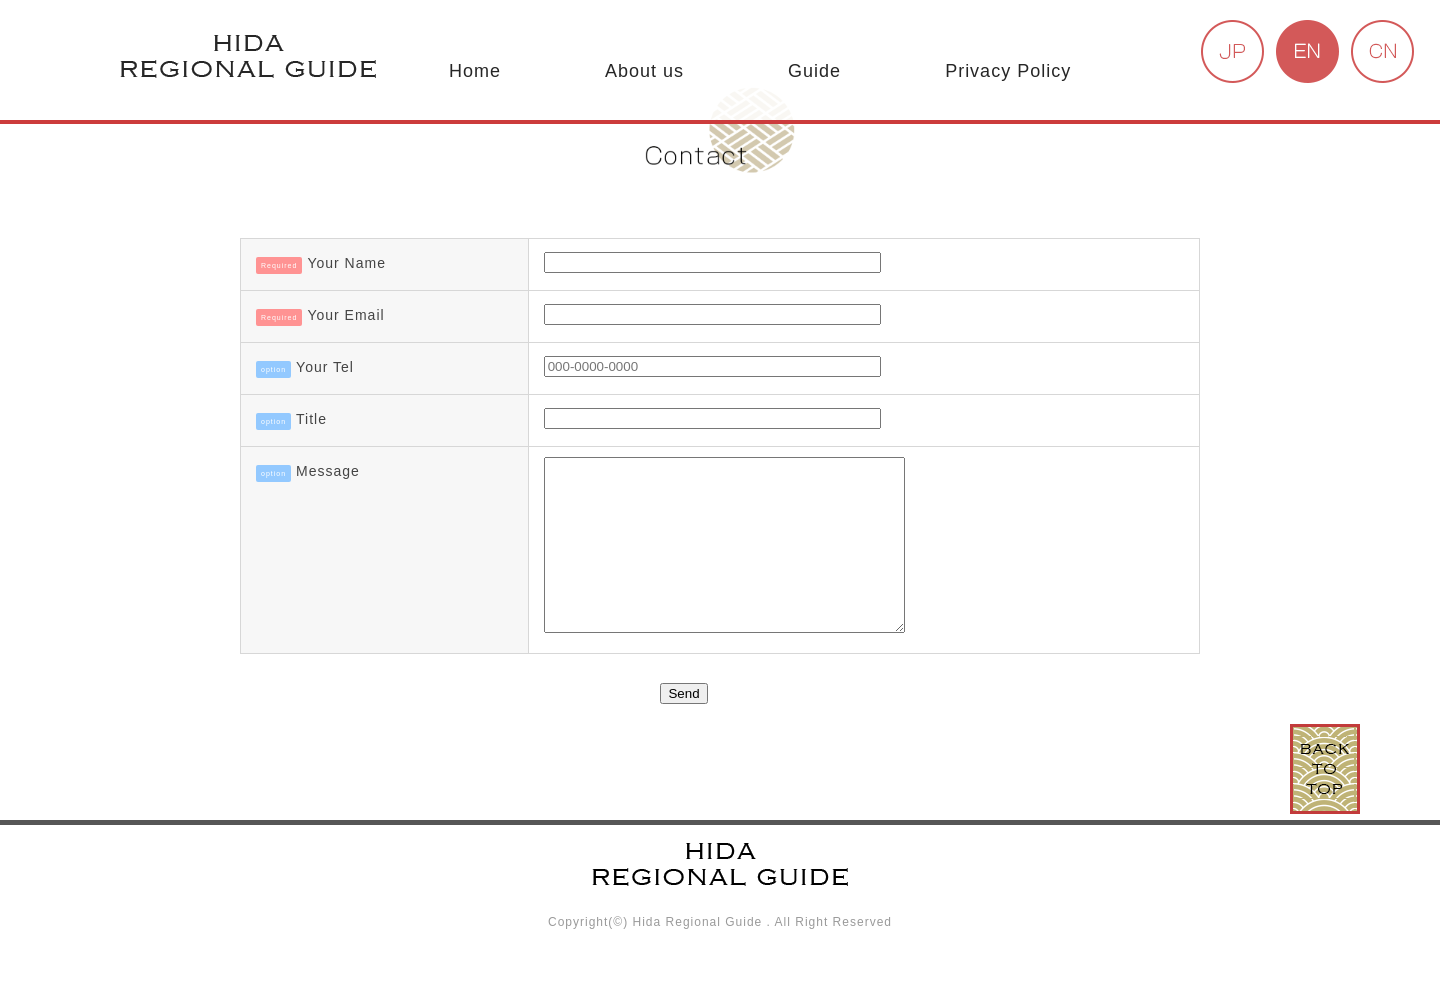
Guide (814, 71)
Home (475, 71)
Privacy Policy (1008, 71)
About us (644, 71)
